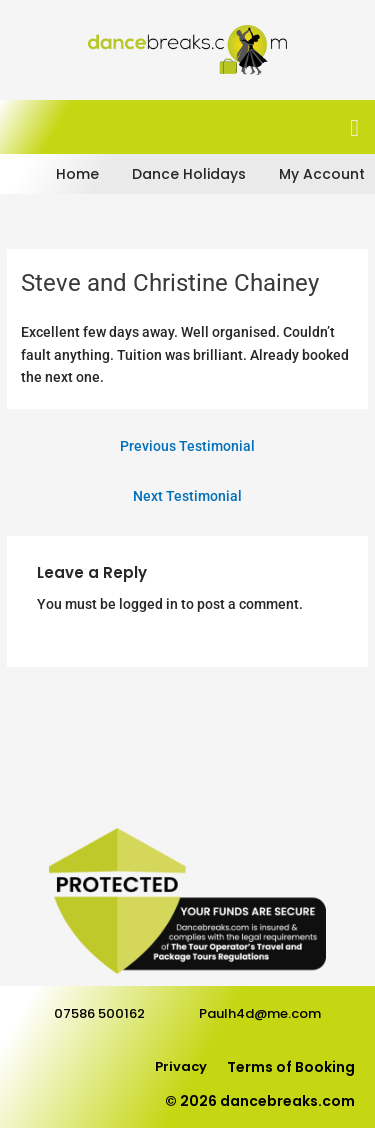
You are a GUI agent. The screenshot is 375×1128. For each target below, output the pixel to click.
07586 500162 (99, 1013)
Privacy (181, 1066)
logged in (148, 604)
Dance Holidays (189, 174)
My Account (322, 174)
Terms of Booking (291, 1067)
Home (77, 174)
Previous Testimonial (187, 446)
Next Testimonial (187, 496)
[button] (354, 128)
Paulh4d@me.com (260, 1013)
